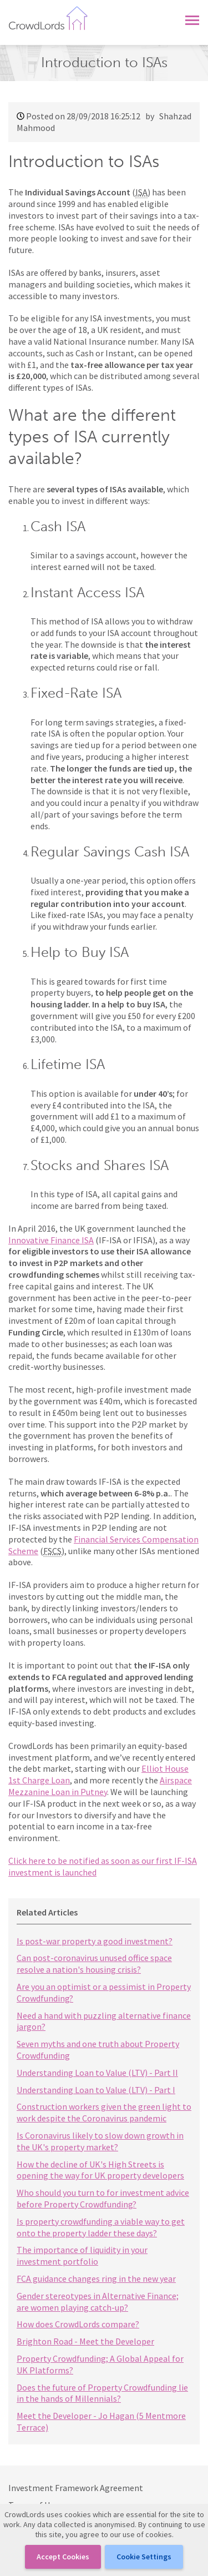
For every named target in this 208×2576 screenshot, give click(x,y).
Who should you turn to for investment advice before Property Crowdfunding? (103, 2198)
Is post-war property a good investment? (95, 1941)
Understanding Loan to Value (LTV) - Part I (96, 2089)
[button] (192, 18)
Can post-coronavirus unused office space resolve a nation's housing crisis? (94, 1963)
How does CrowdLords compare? (78, 2324)
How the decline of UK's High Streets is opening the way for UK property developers (100, 2170)
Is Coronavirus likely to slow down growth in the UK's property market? (100, 2141)
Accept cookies (63, 2557)
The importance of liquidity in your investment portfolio (82, 2255)
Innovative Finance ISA (51, 1240)
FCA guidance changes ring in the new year (96, 2278)
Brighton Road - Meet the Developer (85, 2341)
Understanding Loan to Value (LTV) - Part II (97, 2072)
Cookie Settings (143, 2557)
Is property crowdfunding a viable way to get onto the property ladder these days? (101, 2227)
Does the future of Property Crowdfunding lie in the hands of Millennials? (102, 2393)
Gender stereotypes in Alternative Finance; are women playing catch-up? (98, 2301)
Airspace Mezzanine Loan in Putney (100, 1786)
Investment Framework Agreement (75, 2487)
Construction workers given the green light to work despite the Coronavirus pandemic (104, 2112)
